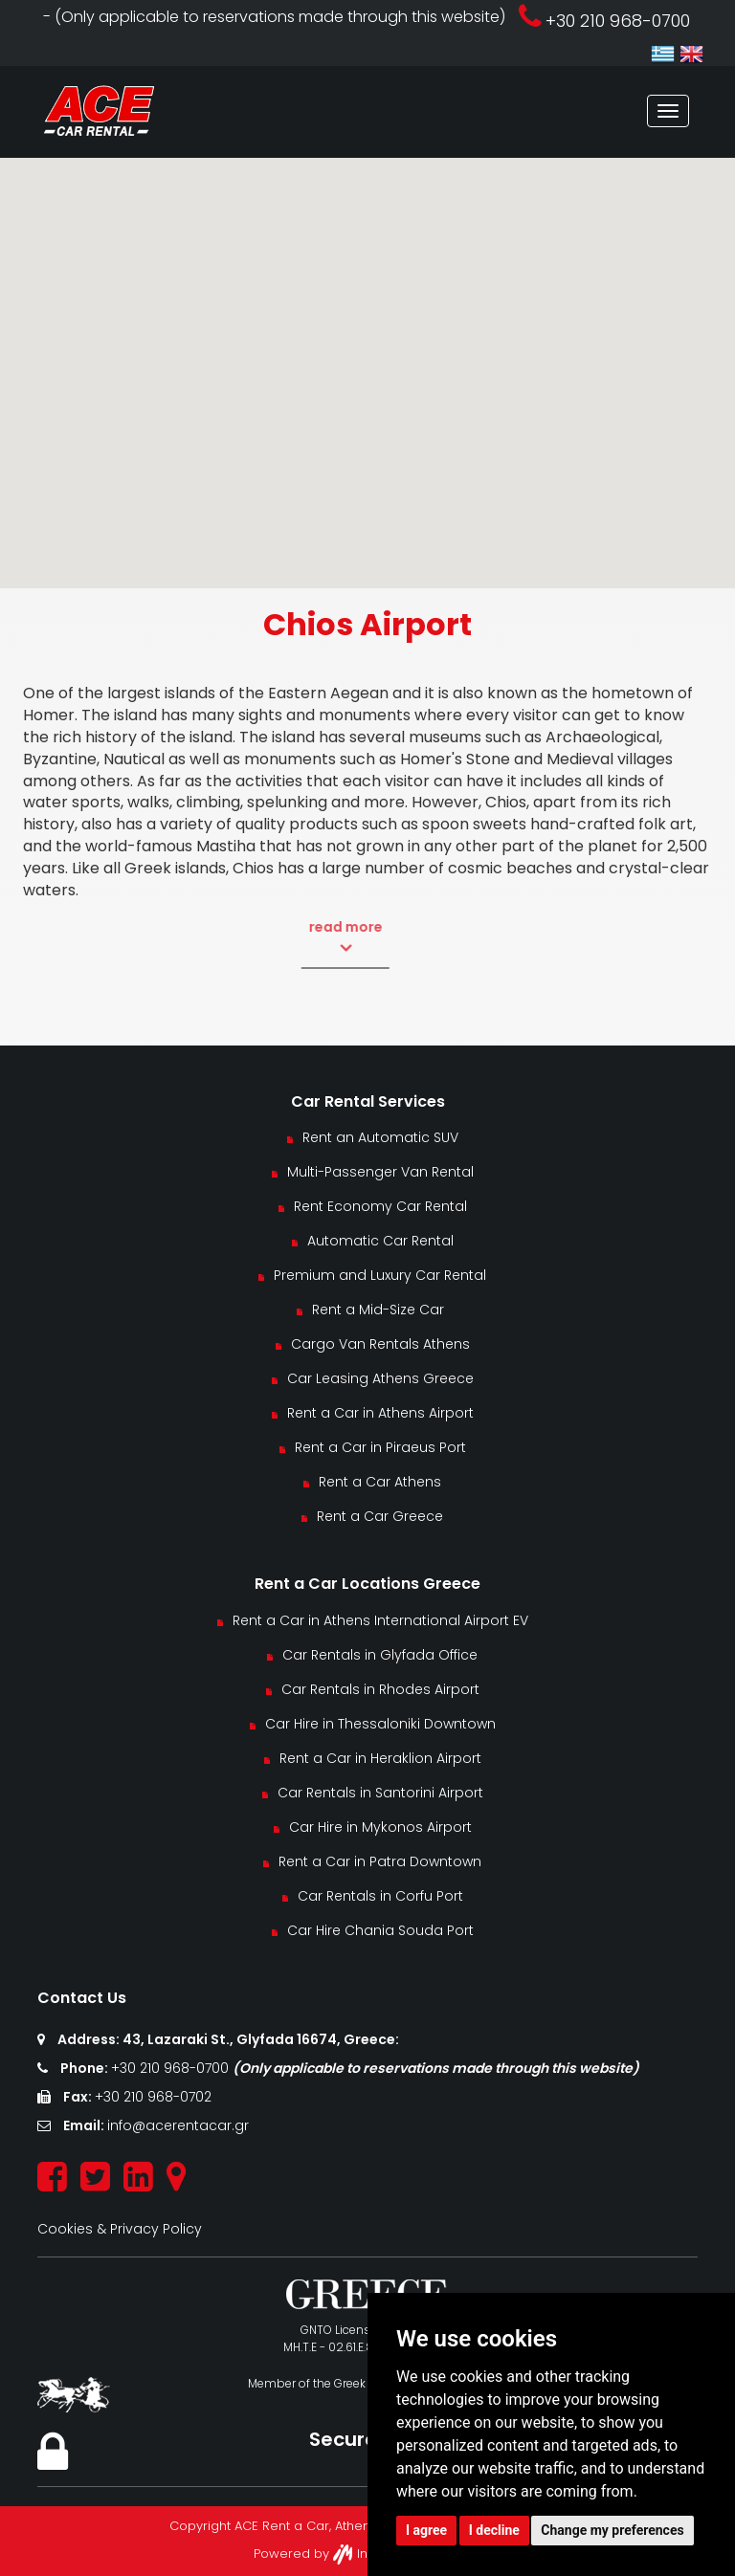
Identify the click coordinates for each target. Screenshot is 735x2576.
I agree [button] (426, 2530)
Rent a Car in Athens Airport (380, 1412)
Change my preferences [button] (612, 2530)
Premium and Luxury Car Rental (380, 1275)
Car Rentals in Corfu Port (380, 1895)
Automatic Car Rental (380, 1240)
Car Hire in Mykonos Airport (380, 1827)
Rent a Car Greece (380, 1516)
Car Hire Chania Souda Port (380, 1930)
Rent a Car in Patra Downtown (379, 1861)
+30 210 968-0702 (153, 2096)
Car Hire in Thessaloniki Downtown (380, 1723)
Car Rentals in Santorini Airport (380, 1792)
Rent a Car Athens (380, 1481)
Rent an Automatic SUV (380, 1137)
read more (311, 937)
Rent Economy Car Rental (380, 1206)
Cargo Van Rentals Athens (380, 1344)
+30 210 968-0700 (172, 2068)
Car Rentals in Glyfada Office (380, 1654)
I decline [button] (494, 2530)
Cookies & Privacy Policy (119, 2228)
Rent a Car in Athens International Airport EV (380, 1620)
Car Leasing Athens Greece (380, 1378)
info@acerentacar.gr (178, 2125)
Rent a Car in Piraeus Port (380, 1447)
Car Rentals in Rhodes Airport (380, 1689)
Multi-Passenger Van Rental (380, 1171)
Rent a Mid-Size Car (380, 1309)
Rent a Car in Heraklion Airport (380, 1758)
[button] (367, 355)
